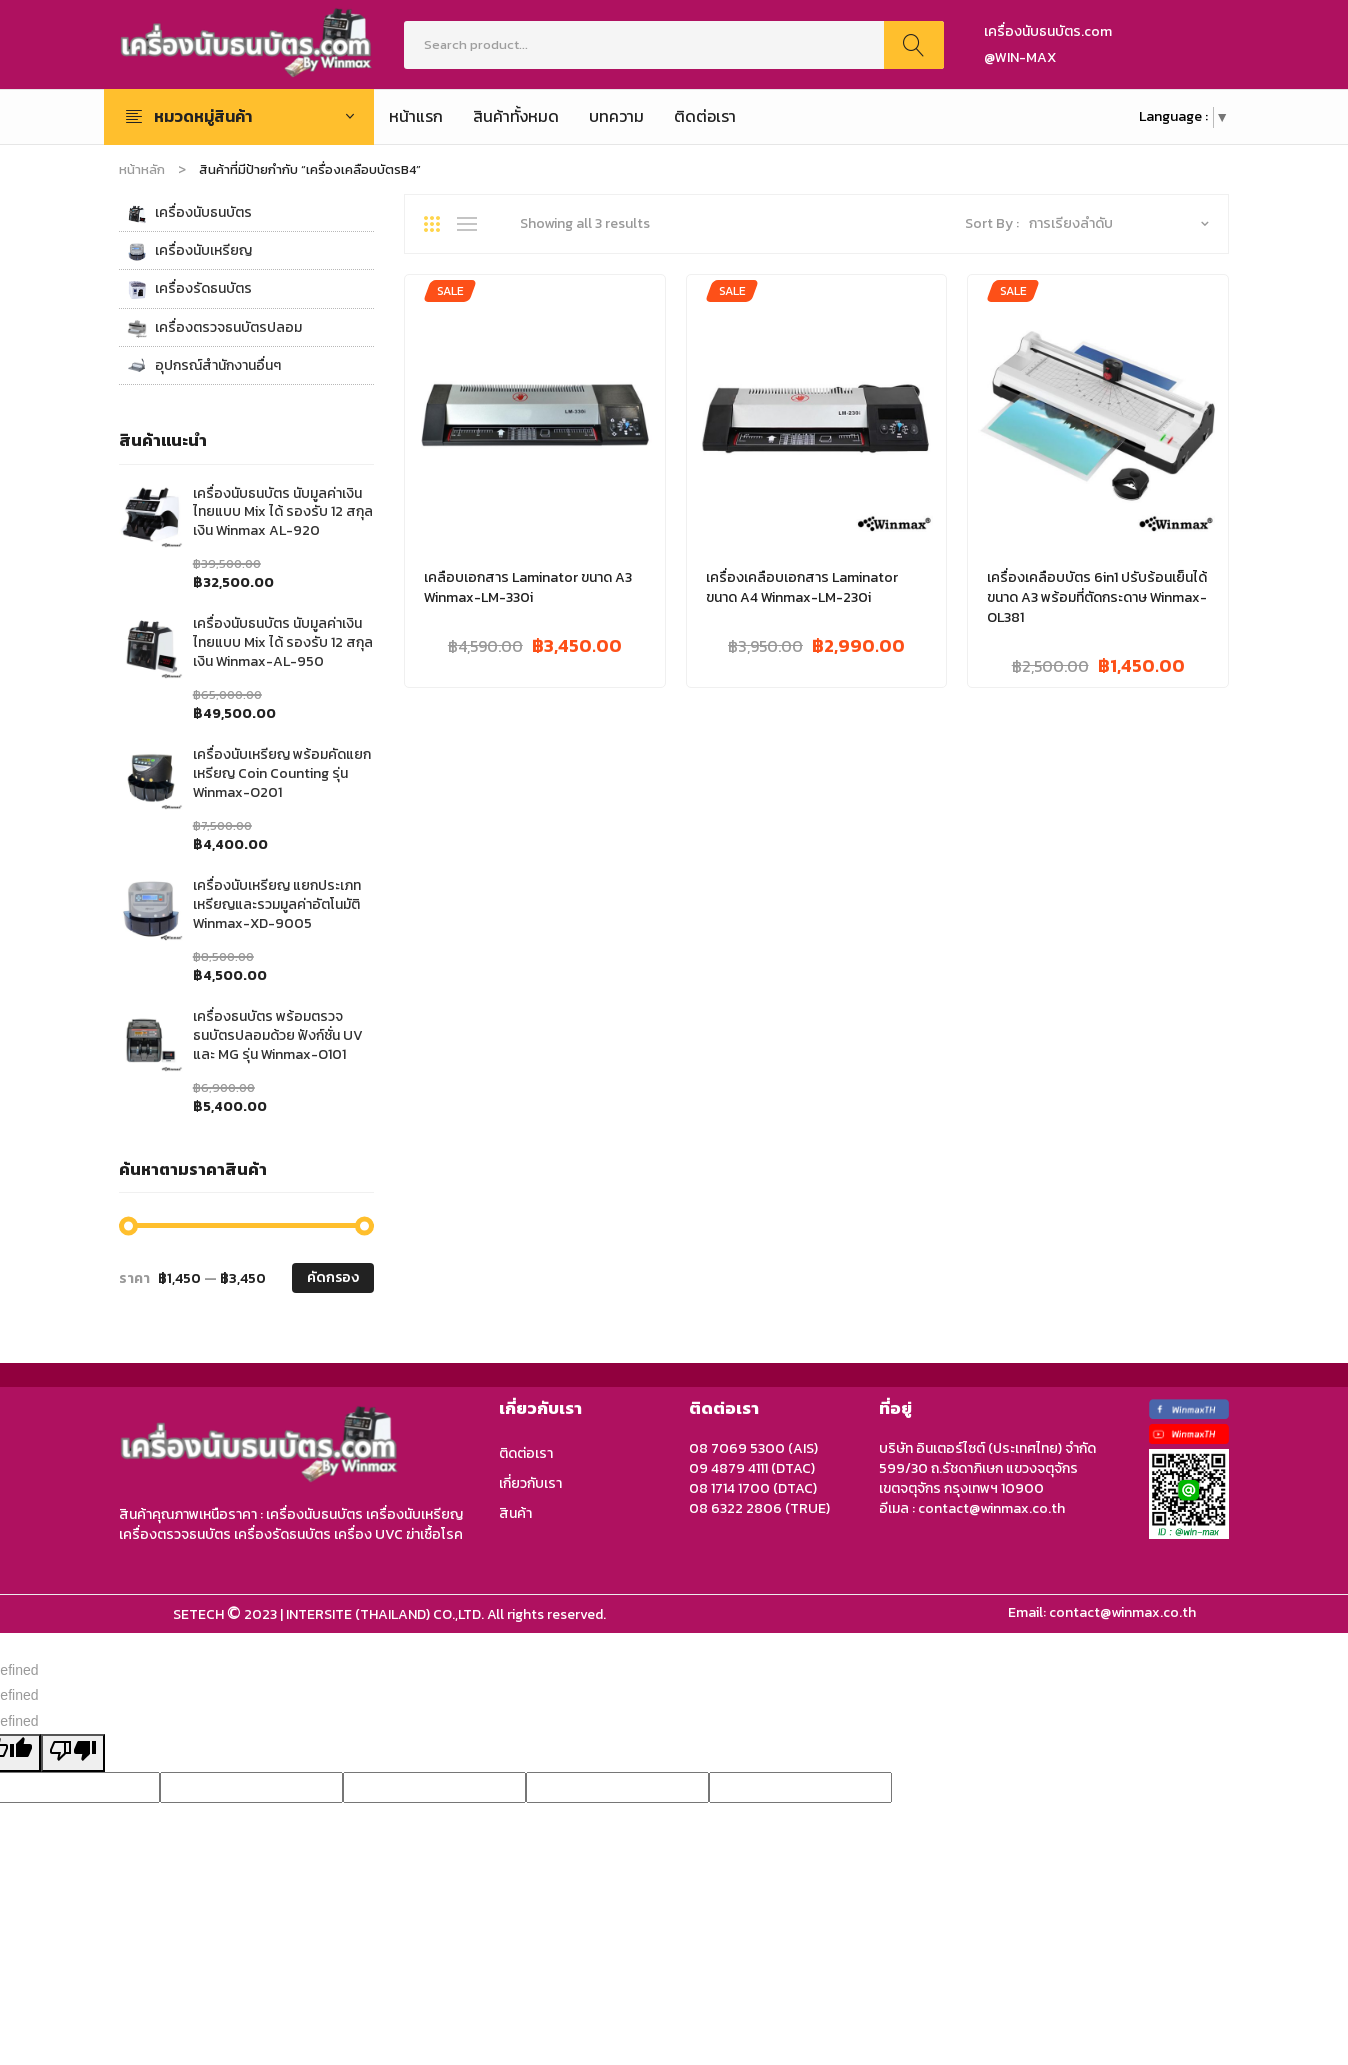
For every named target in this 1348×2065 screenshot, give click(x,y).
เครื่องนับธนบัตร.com (1048, 31)
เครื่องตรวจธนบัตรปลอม (214, 328)
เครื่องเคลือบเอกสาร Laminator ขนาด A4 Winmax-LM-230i (802, 588)
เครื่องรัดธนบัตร (189, 289)
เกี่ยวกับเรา (530, 1483)
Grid (439, 224)
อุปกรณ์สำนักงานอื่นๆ (204, 366)
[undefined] (73, 1753)
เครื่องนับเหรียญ (189, 251)
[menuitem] (416, 117)
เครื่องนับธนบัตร (189, 213)
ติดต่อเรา (526, 1453)
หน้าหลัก (142, 169)
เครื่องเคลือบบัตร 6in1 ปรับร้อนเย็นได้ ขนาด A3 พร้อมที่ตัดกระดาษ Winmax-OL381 (1097, 598)
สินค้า (515, 1513)
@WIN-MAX (1020, 57)
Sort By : (992, 223)
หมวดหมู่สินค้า (203, 116)
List (472, 224)
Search (914, 45)
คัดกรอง (333, 1277)
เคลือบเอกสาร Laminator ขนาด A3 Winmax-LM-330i (528, 588)
